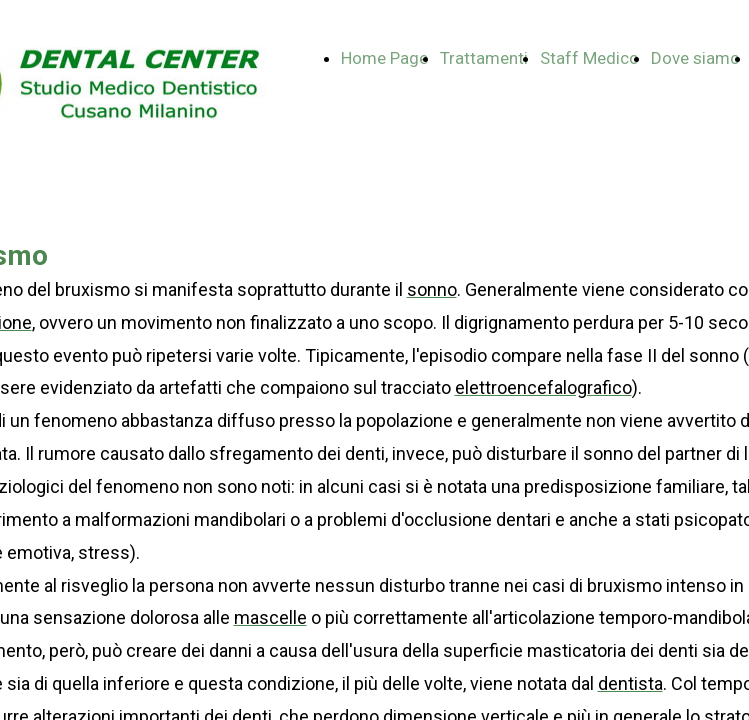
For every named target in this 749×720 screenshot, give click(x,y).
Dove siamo (695, 58)
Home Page (384, 58)
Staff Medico (589, 58)
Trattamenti (484, 58)
